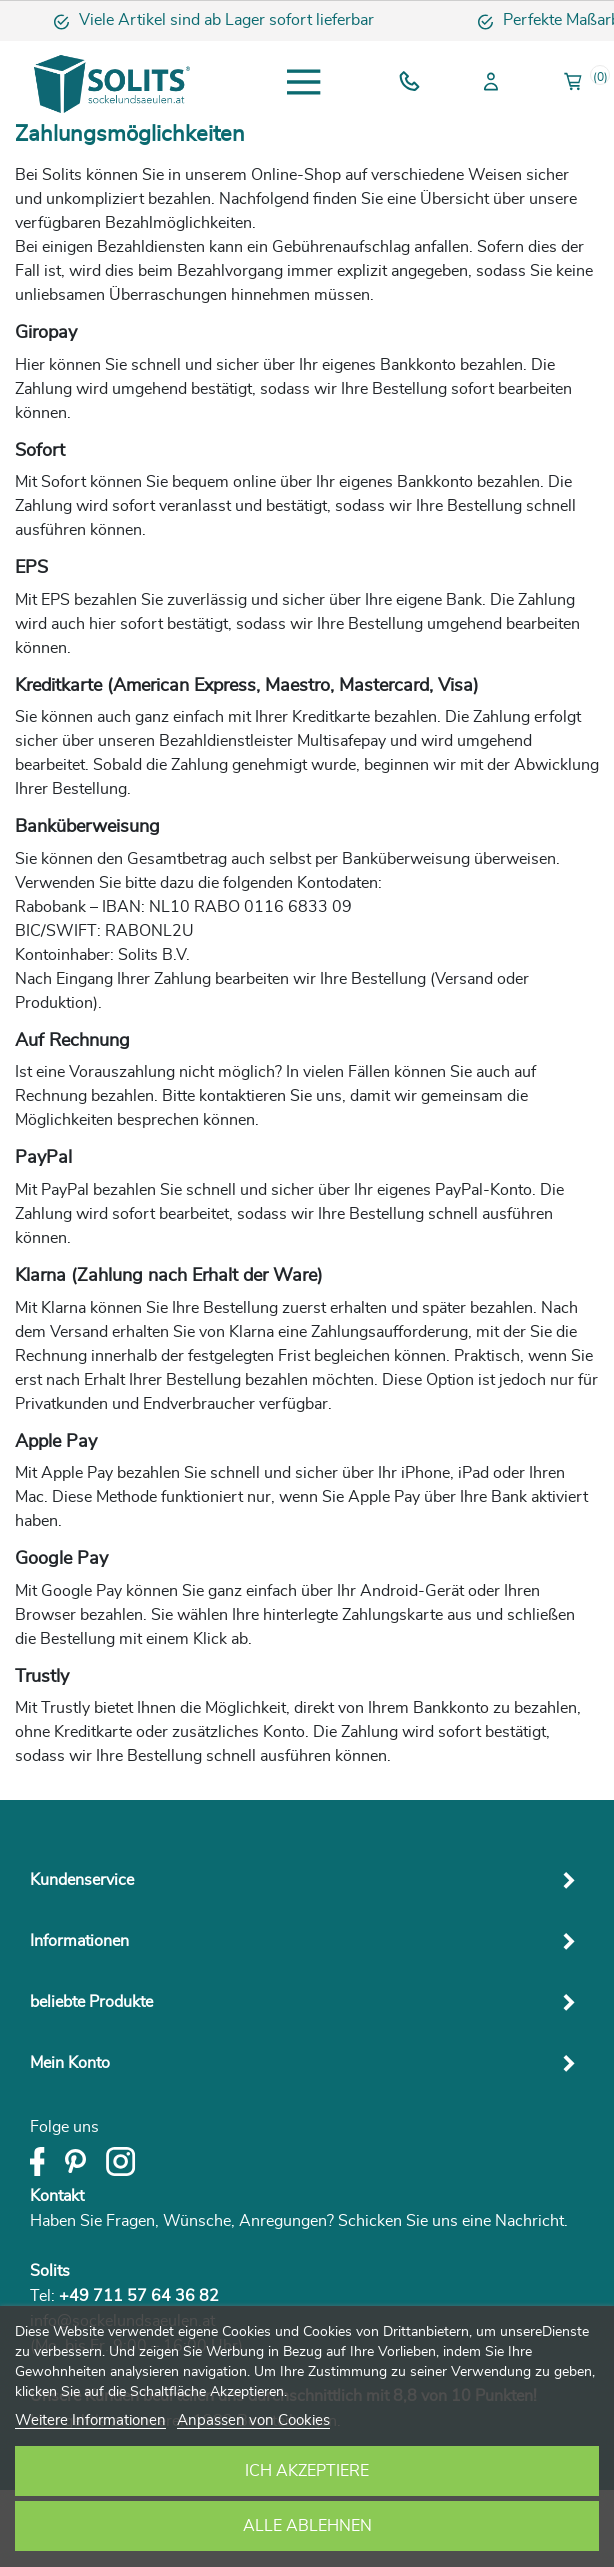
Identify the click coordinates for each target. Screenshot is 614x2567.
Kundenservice (82, 1880)
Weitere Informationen (90, 2420)
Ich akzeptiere (307, 2471)
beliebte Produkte (91, 2002)
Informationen (79, 1941)
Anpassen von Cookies (253, 2420)
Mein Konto (70, 2063)
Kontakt (57, 2196)
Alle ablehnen (307, 2526)
